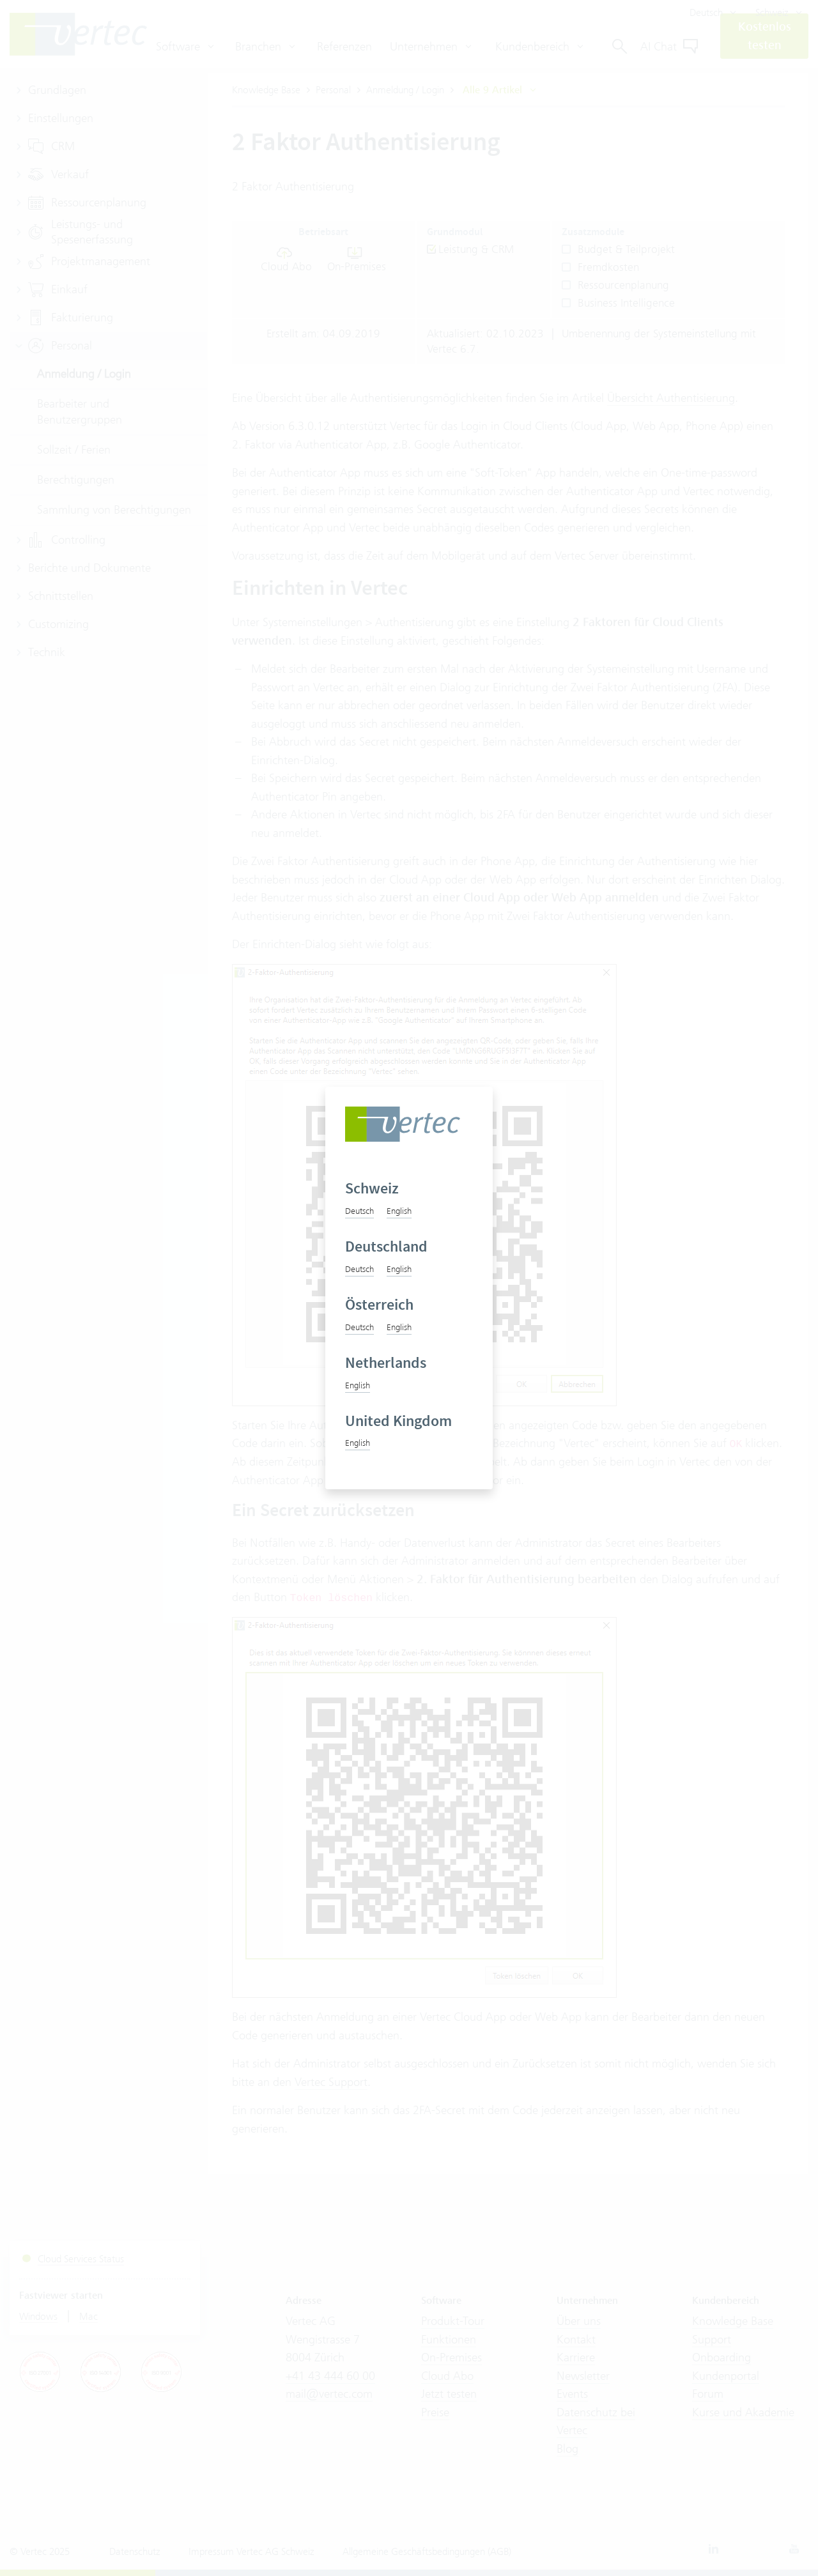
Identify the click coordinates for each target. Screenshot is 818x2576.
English (399, 1211)
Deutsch (359, 1211)
